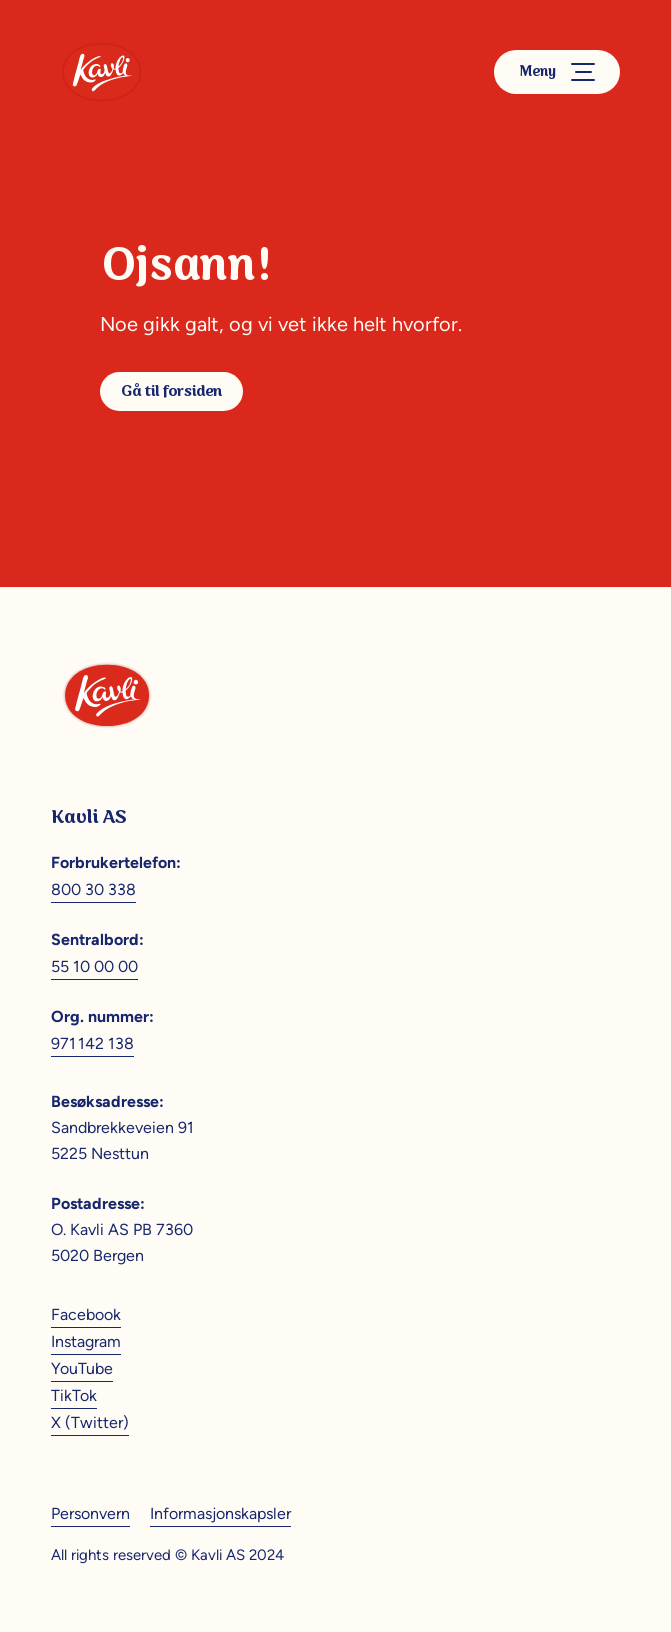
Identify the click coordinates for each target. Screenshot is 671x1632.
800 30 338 (93, 889)
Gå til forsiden (171, 391)
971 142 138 (92, 1043)
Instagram (86, 1341)
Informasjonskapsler (220, 1513)
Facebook (86, 1314)
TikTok (74, 1395)
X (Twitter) (90, 1422)
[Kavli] (101, 72)
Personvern (90, 1513)
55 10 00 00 (94, 966)
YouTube (82, 1368)
